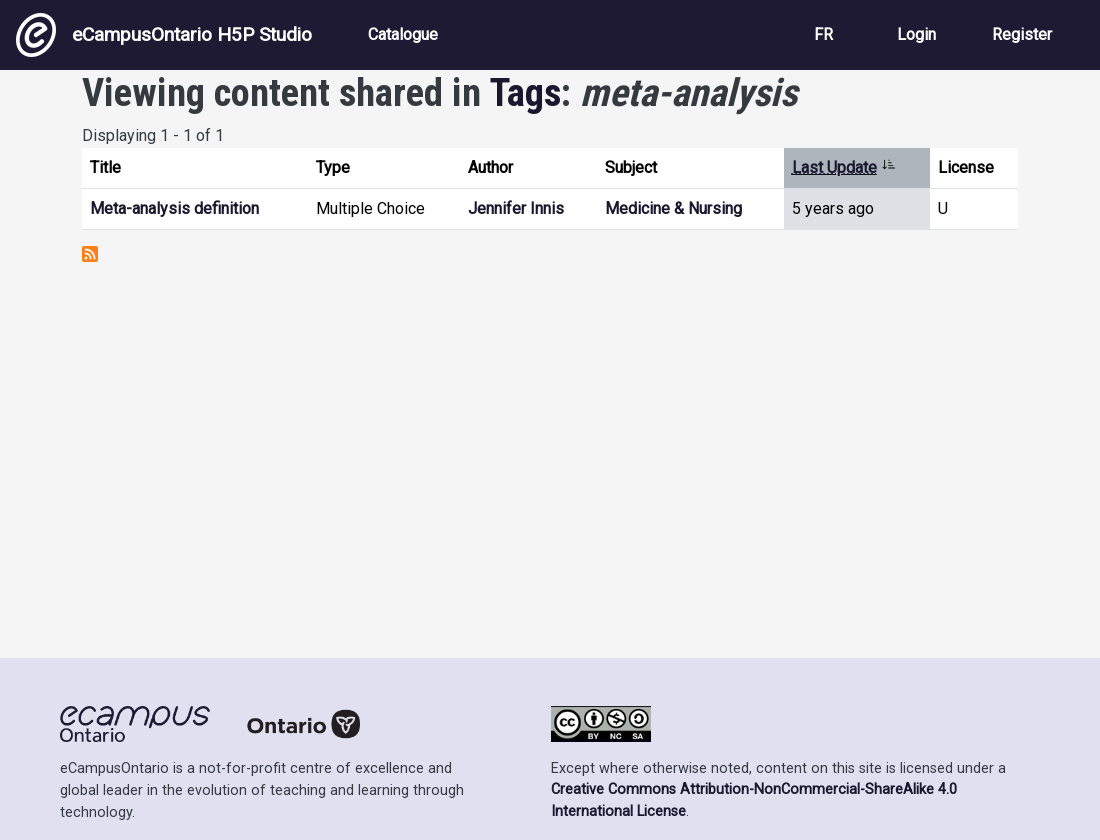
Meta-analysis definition (174, 208)
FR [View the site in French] (823, 34)
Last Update (844, 167)
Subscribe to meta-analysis (90, 254)
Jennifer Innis (516, 208)
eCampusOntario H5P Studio (164, 35)
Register (1022, 34)
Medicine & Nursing (673, 208)
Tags (525, 92)
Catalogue (403, 34)
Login (916, 34)
